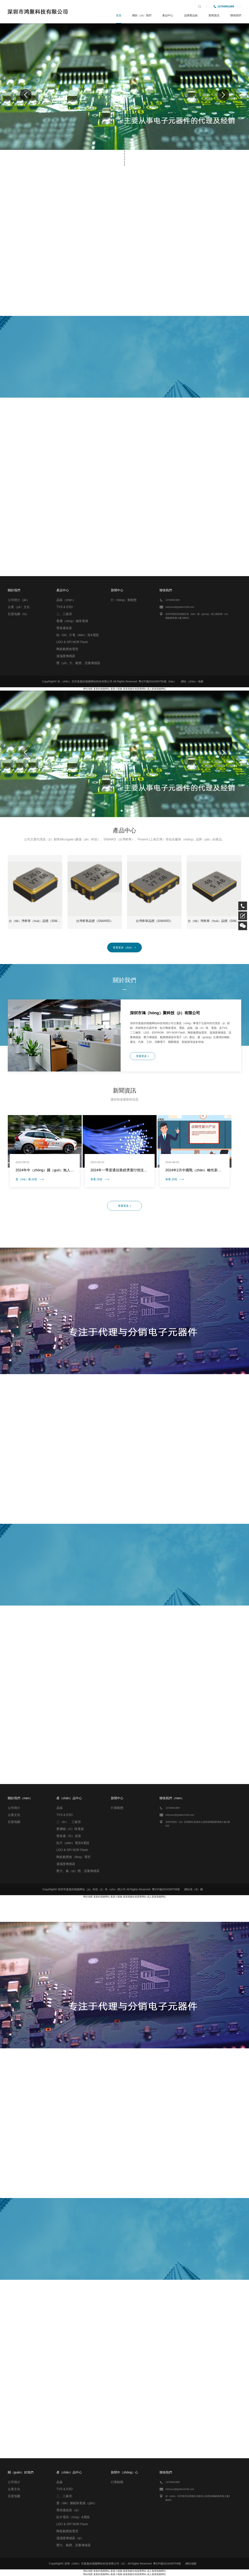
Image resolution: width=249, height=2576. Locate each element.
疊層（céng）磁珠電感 (72, 621)
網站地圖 (190, 2563)
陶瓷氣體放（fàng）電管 (73, 1857)
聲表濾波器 (64, 628)
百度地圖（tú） (18, 614)
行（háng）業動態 (124, 600)
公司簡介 (14, 1808)
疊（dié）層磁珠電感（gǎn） (76, 2503)
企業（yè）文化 (19, 607)
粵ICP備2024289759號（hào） (157, 681)
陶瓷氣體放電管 (67, 649)
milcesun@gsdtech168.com (179, 607)
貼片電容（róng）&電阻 (73, 2517)
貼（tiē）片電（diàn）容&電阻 (77, 635)
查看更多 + (142, 1073)
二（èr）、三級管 (68, 1822)
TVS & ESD (64, 607)
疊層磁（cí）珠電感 (70, 1829)
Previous (26, 95)
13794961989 (172, 600)
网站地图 (88, 688)
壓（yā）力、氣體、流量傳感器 (78, 663)
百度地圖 (14, 1822)
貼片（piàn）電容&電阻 (72, 1843)
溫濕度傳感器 (65, 656)
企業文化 (14, 1815)
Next (223, 95)
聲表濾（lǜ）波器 (68, 1836)
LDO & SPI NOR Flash (72, 642)
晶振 (59, 1808)
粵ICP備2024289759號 (166, 1889)
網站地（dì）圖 (193, 1889)
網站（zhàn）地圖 (192, 681)
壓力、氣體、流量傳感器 (73, 2545)
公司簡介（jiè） (19, 600)
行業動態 (117, 1808)
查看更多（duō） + (124, 965)
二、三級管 (64, 614)
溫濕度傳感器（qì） (70, 2538)
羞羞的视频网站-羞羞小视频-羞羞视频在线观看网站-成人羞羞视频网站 (129, 688)
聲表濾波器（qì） (68, 2510)
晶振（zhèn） (66, 600)
